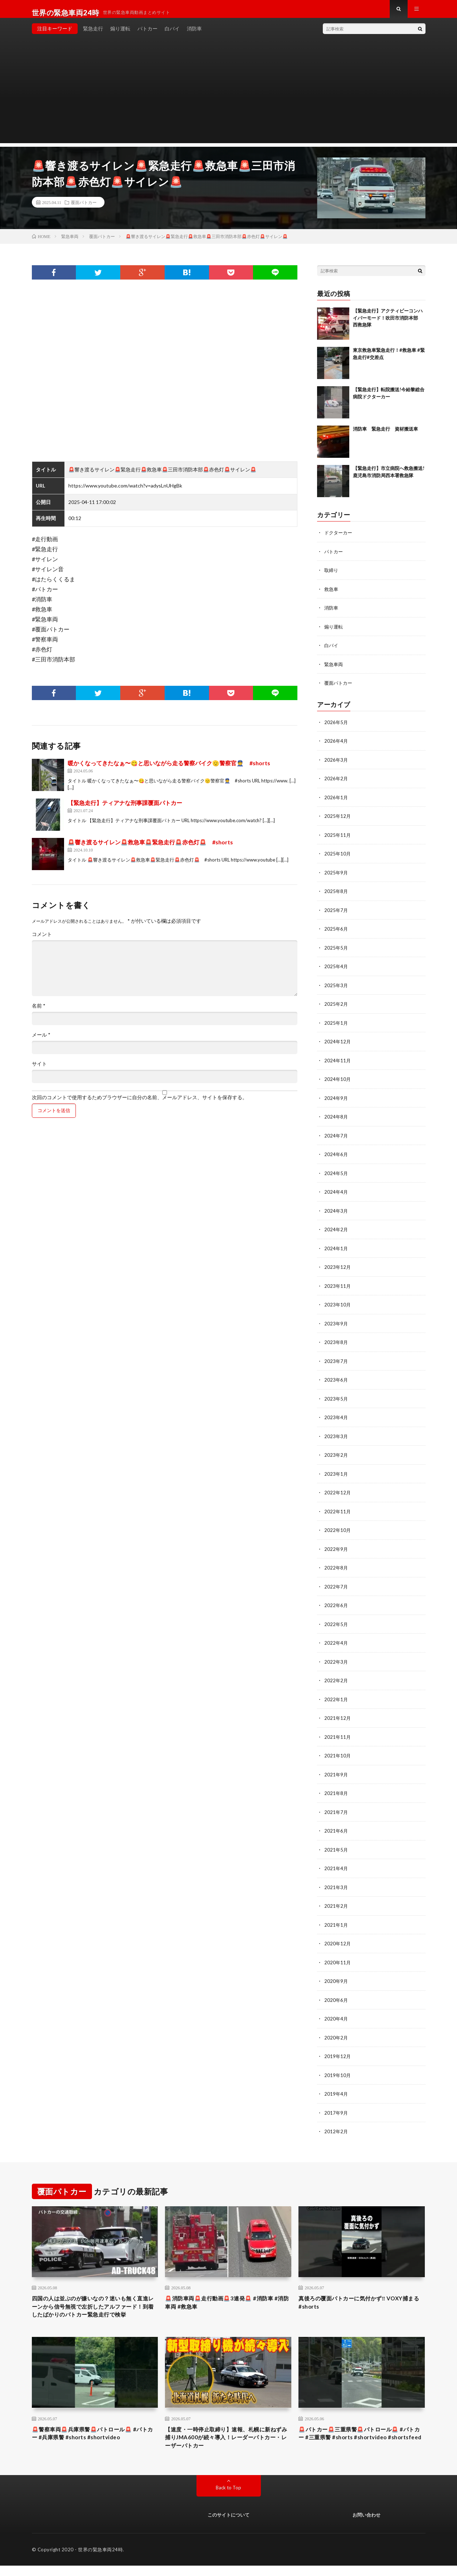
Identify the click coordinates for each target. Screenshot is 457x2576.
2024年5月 (336, 1174)
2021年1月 (336, 1919)
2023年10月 (337, 1304)
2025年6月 (336, 932)
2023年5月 (336, 1397)
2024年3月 (336, 1211)
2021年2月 (336, 1900)
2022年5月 (336, 1621)
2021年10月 (337, 1751)
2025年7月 (336, 914)
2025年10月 (337, 858)
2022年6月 (336, 1602)
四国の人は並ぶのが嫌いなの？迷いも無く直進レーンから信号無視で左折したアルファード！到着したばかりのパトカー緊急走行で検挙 (95, 2305)
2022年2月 (336, 1677)
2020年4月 (336, 2012)
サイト (39, 1070)
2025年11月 (337, 839)
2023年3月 (336, 1435)
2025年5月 (336, 951)
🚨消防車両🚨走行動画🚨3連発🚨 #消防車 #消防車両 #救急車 (225, 2296)
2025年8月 (336, 895)
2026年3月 (336, 765)
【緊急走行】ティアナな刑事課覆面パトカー (125, 809)
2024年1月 (336, 1249)
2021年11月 (337, 1733)
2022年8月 (336, 1565)
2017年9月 (336, 2105)
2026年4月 (336, 746)
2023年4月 (336, 1416)
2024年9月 (336, 1100)
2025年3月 (336, 988)
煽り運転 (120, 36)
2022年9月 (336, 1546)
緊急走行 (93, 36)
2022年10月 (337, 1528)
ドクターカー (339, 540)
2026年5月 (336, 727)
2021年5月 (336, 1844)
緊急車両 (334, 670)
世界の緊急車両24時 (100, 2560)
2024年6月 (336, 1156)
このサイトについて (228, 2525)
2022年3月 (336, 1658)
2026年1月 (336, 802)
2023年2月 (336, 1453)
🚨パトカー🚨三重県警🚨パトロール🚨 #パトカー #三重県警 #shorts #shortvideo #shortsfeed (360, 2445)
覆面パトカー (84, 209)
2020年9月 (336, 1974)
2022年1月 (336, 1695)
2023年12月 (337, 1267)
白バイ (172, 36)
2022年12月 (337, 1491)
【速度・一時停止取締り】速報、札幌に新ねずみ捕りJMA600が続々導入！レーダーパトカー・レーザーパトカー (228, 2445)
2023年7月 (336, 1360)
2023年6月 (336, 1379)
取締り (331, 577)
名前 (38, 1012)
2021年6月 (336, 1826)
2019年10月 (337, 2068)
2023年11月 (337, 1286)
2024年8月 (336, 1118)
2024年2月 (336, 1230)
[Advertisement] (229, 100)
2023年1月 (336, 1472)
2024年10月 (337, 1081)
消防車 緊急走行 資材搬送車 (385, 436)
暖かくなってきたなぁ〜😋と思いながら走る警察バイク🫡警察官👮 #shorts (169, 770)
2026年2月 (336, 783)
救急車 (331, 595)
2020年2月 (336, 2030)
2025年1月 (336, 1025)
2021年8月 (336, 1788)
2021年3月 (336, 1881)
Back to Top (228, 2497)
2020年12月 (337, 1937)
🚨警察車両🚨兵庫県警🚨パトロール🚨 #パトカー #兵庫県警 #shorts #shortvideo (93, 2440)
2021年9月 (336, 1770)
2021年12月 (337, 1714)
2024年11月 (337, 1062)
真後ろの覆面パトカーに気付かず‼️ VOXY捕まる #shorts (360, 2296)
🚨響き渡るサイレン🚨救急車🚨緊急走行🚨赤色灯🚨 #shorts (150, 849)
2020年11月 (337, 1956)
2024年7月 (336, 1137)
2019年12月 (337, 2049)
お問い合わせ (366, 2525)
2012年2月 (336, 2123)
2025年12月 (337, 821)
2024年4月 (336, 1193)
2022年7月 (336, 1584)
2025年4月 (336, 969)
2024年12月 (337, 1044)
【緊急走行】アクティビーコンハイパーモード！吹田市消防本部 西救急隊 (388, 325)
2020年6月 (336, 1993)
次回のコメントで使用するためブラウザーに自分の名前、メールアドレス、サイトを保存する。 (139, 1104)
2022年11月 (337, 1509)
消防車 (194, 36)
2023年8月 (336, 1342)
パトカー (147, 36)
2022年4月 (336, 1639)
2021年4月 (336, 1863)
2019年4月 (336, 2086)
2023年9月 (336, 1323)
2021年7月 (336, 1807)
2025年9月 (336, 876)
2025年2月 (336, 1007)
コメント (42, 941)
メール (41, 1041)
